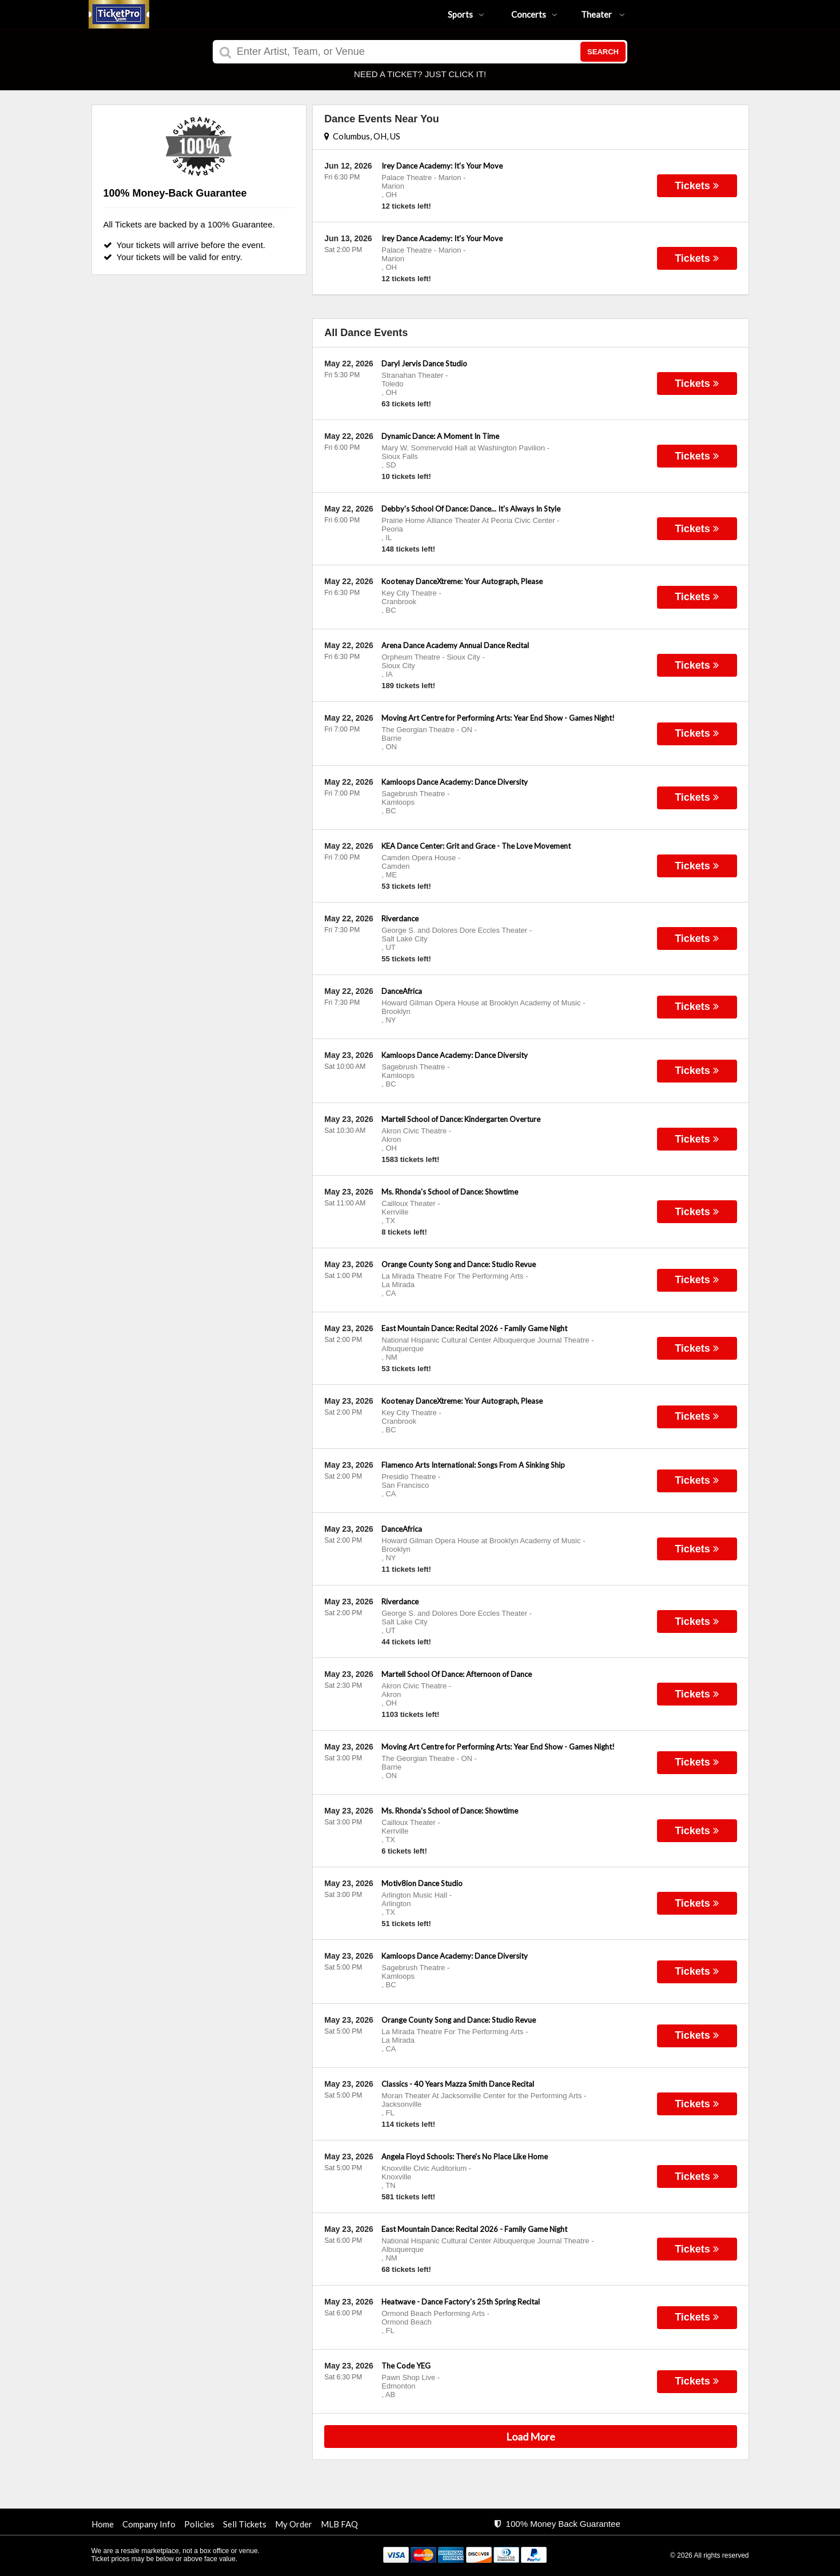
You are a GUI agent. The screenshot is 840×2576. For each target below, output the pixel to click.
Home (102, 2524)
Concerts (534, 14)
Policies (199, 2524)
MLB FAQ (339, 2524)
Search (603, 51)
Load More (530, 2436)
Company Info (149, 2524)
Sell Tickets (244, 2524)
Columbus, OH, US (362, 136)
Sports (466, 14)
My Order (293, 2524)
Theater (603, 14)
